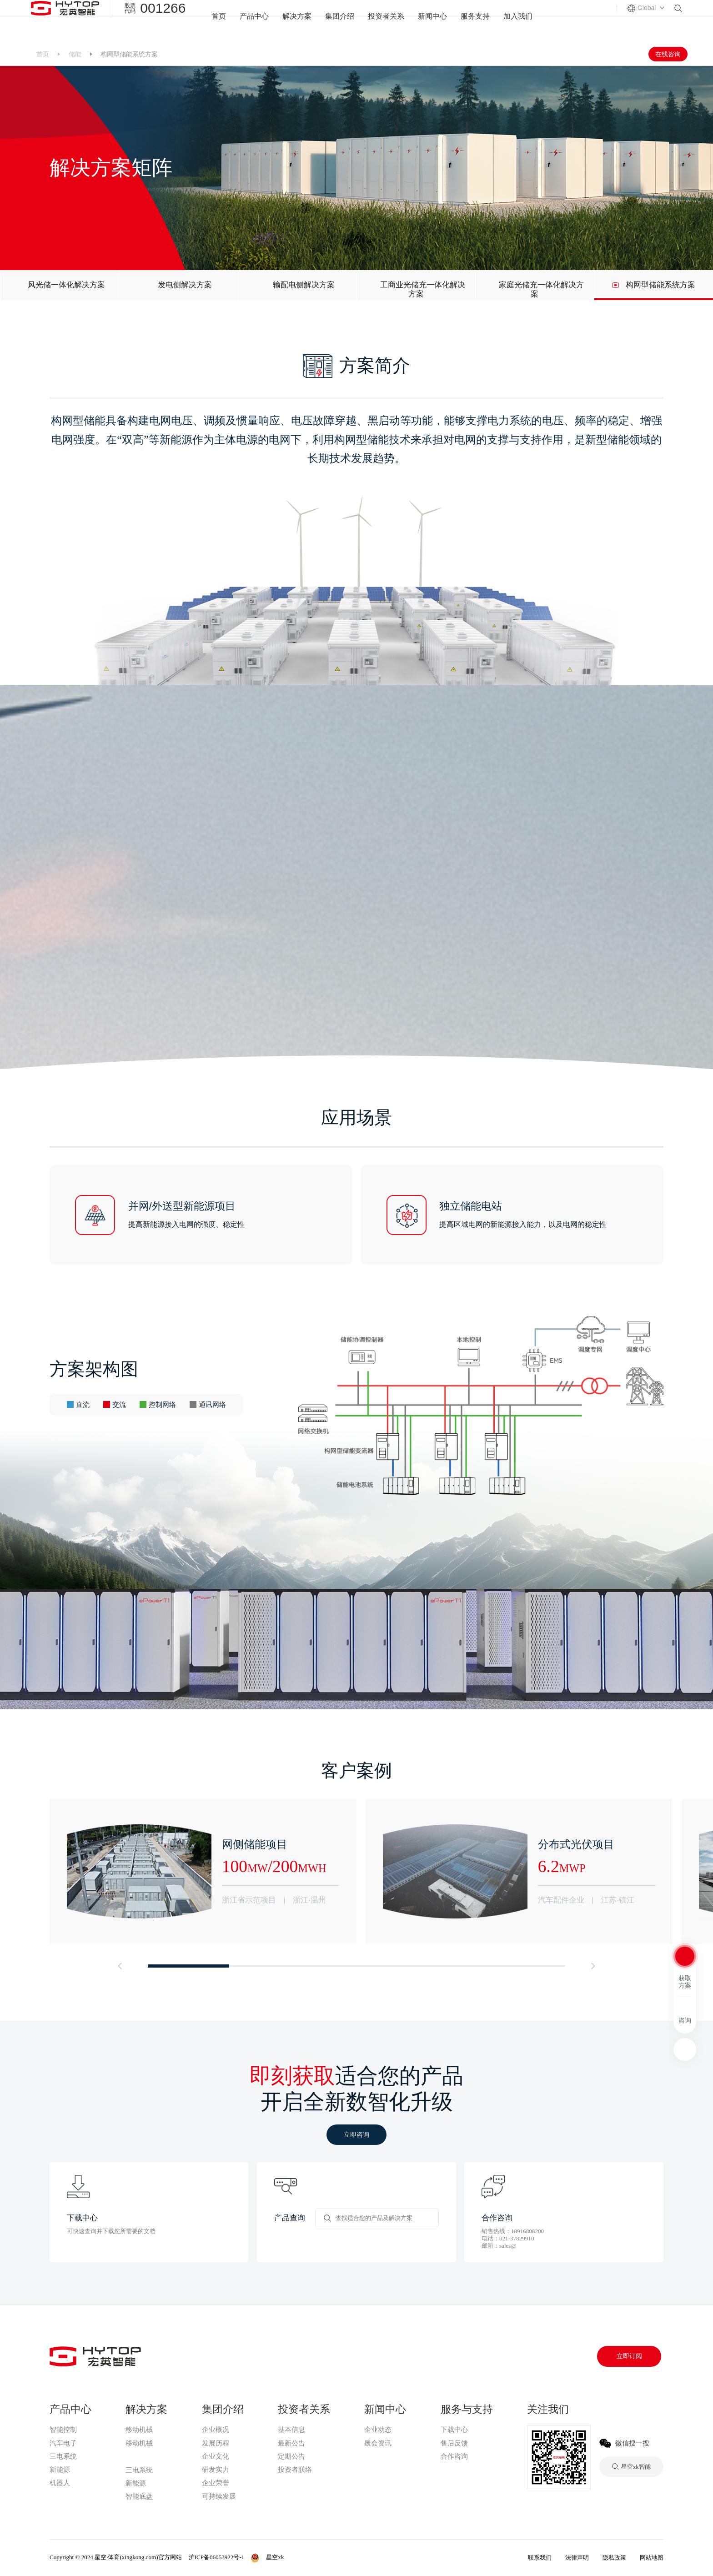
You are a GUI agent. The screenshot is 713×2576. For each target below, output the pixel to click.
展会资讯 (378, 2443)
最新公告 (291, 2443)
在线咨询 (668, 54)
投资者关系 (386, 21)
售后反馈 (454, 2443)
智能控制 (63, 2429)
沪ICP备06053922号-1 (217, 2557)
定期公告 (291, 2456)
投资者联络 (295, 2469)
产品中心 (248, 21)
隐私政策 (614, 2557)
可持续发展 (219, 2496)
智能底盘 (139, 2496)
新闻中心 (434, 21)
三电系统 (63, 2456)
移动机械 (139, 2429)
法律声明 (577, 2557)
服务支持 (479, 21)
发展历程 (215, 2443)
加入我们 (523, 21)
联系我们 (540, 2557)
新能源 (60, 2469)
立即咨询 (356, 2134)
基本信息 (291, 2429)
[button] (119, 1966)
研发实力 (215, 2469)
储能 (75, 54)
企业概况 (215, 2429)
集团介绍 (337, 21)
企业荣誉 (215, 2482)
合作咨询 (454, 2456)
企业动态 (378, 2429)
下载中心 (454, 2429)
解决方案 (293, 21)
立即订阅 (629, 2356)
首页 (212, 21)
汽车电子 (63, 2443)
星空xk (136, 2456)
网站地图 (651, 2557)
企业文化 (215, 2456)
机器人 (60, 2482)
